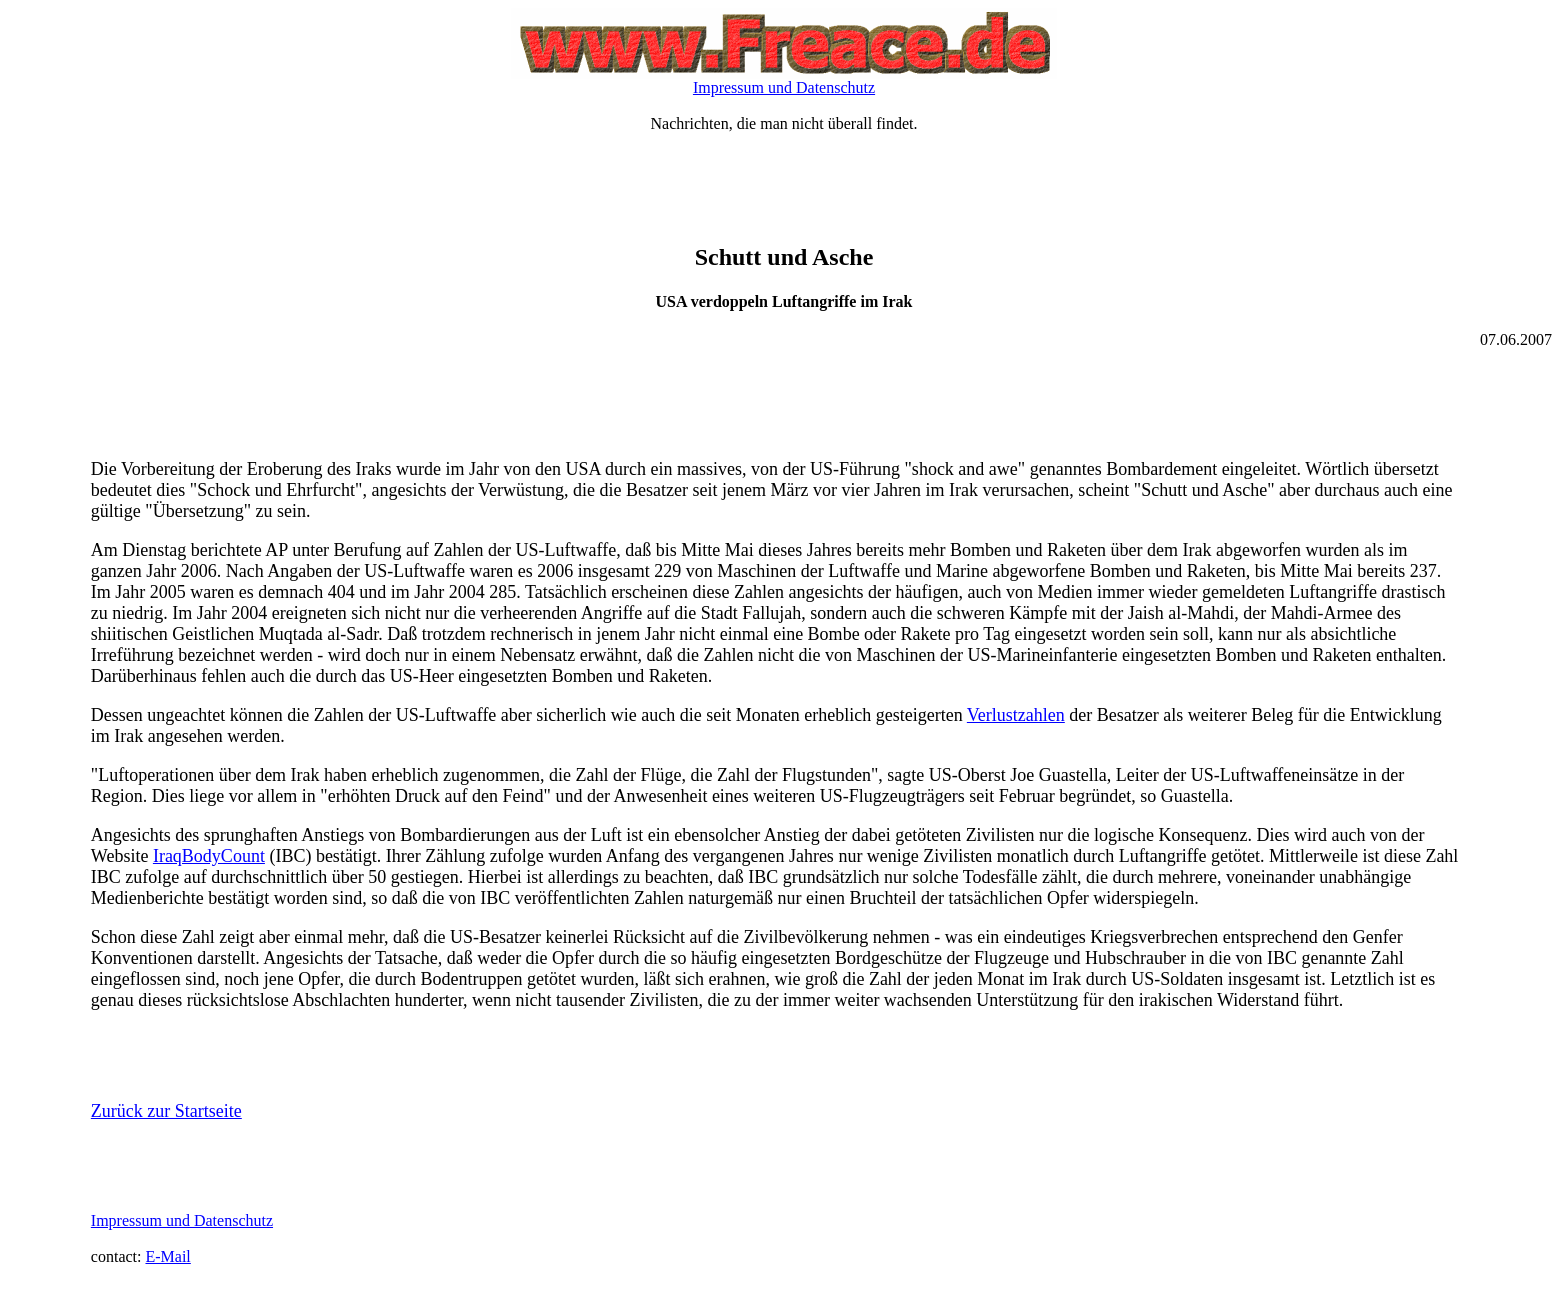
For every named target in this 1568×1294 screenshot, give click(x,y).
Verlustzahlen (1016, 715)
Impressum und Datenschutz (784, 87)
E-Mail (167, 1256)
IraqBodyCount (209, 856)
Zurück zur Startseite (166, 1111)
